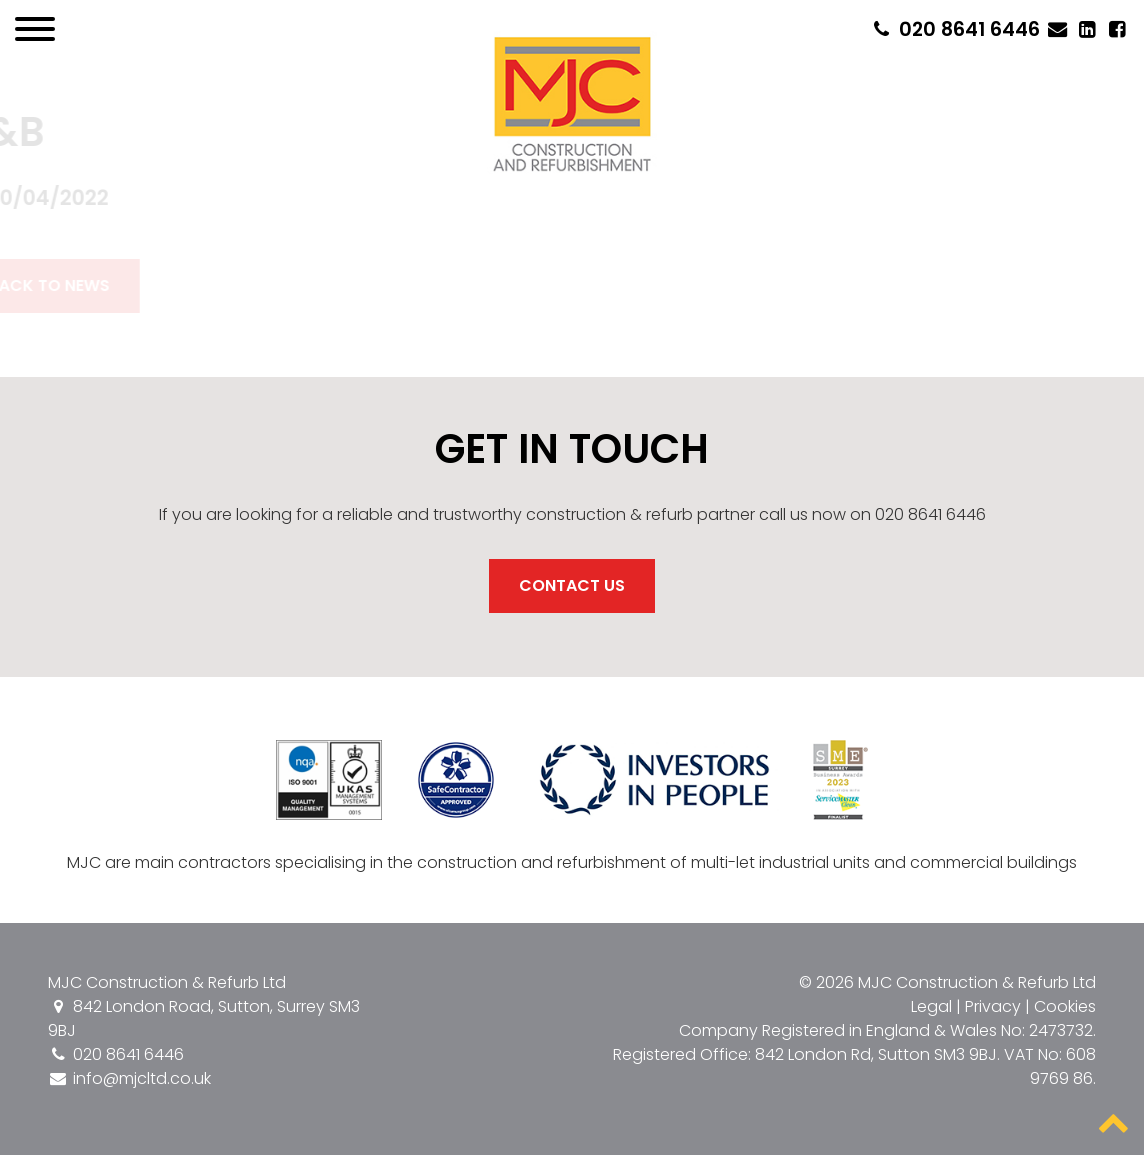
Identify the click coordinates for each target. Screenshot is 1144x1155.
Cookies (1065, 1006)
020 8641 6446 (954, 29)
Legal (931, 1006)
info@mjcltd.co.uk (129, 1078)
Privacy (993, 1006)
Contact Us (572, 585)
